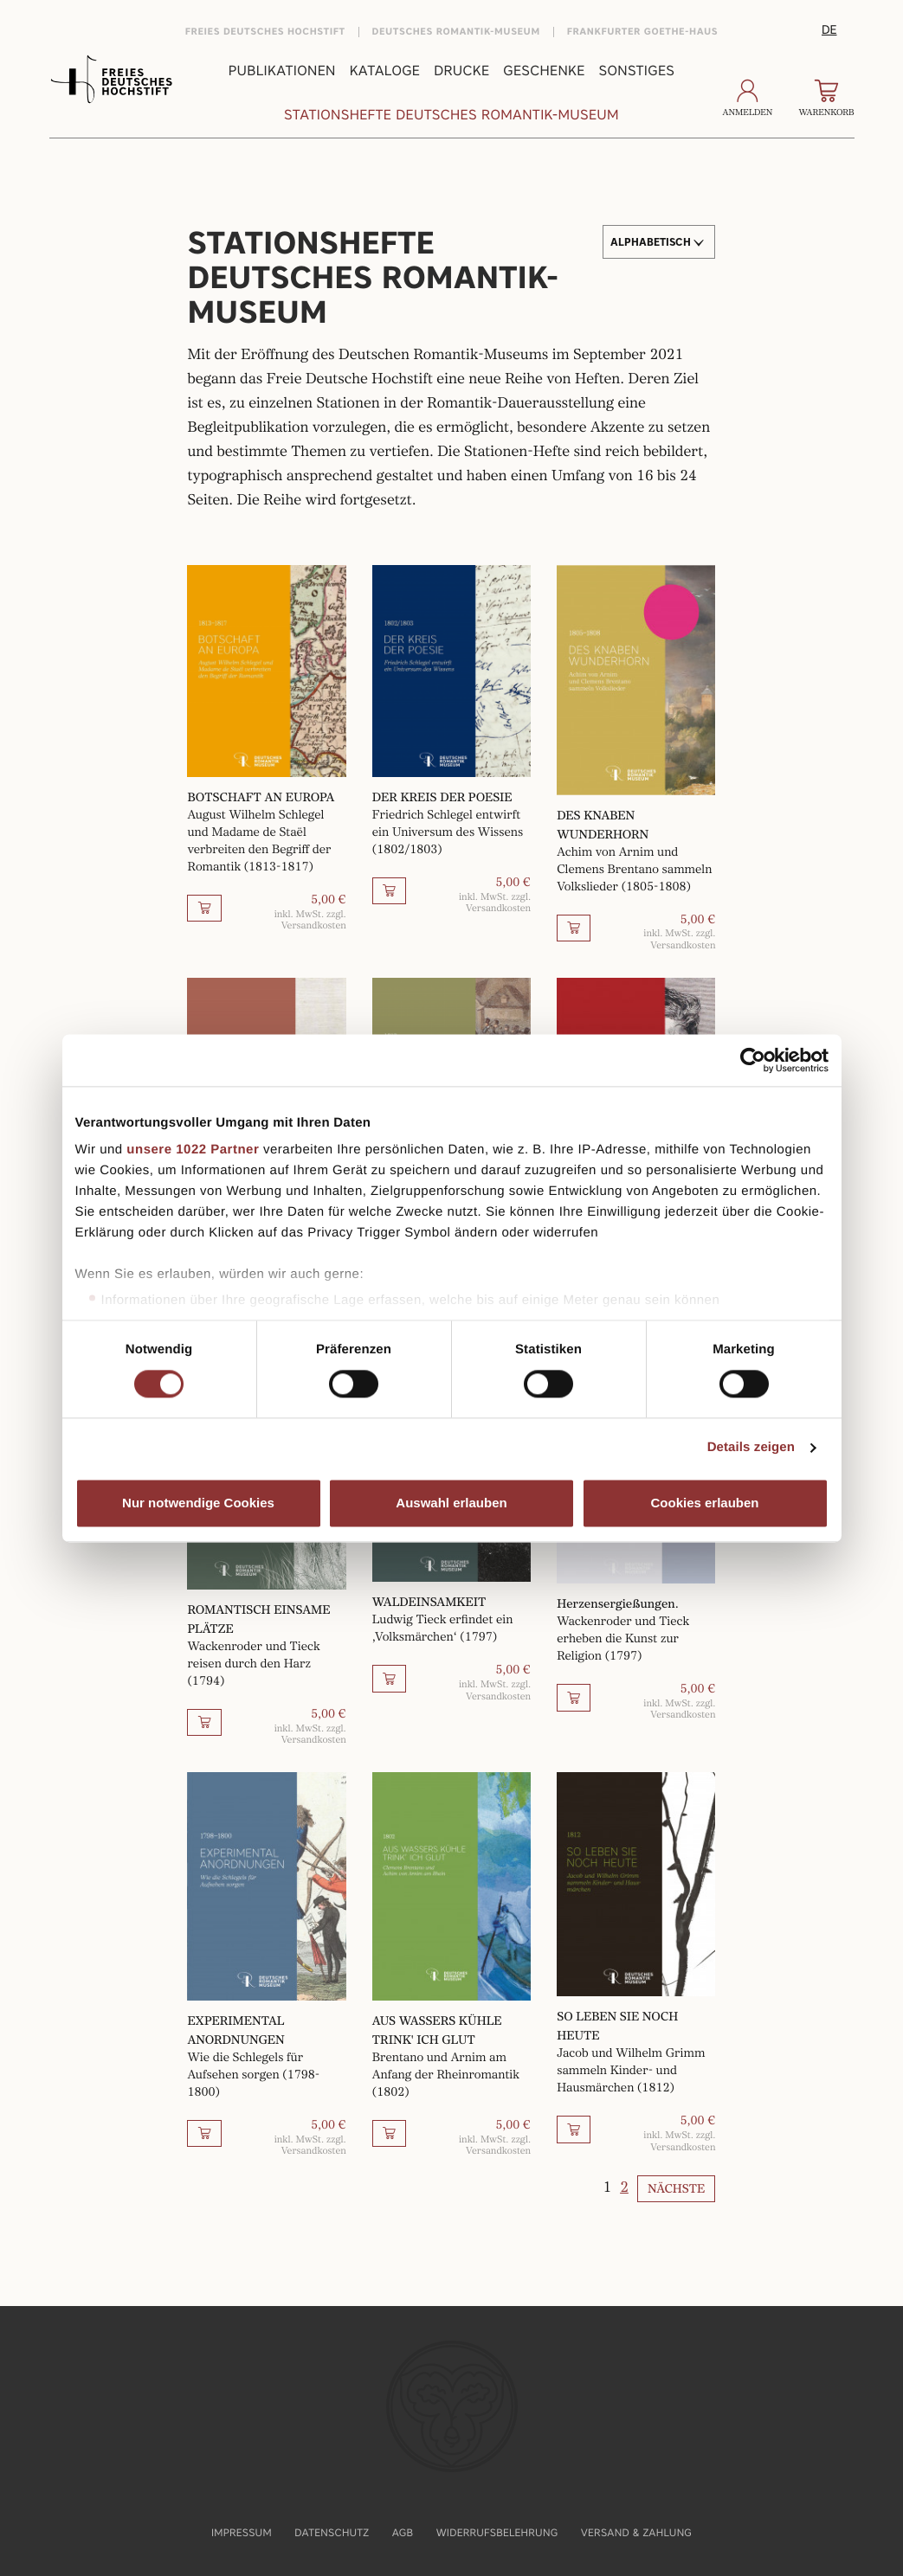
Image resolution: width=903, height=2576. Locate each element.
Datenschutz (331, 2532)
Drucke (461, 70)
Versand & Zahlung (636, 2532)
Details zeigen (751, 1448)
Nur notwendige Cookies (198, 1502)
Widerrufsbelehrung (497, 2532)
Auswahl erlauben (451, 1502)
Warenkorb (826, 99)
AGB (403, 2532)
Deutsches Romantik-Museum (456, 31)
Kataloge (385, 70)
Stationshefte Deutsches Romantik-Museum (451, 114)
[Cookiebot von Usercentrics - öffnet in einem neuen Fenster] (753, 1060)
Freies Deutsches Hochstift (265, 31)
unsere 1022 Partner (192, 1149)
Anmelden (748, 99)
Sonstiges (637, 70)
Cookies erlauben (704, 1502)
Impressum (241, 2532)
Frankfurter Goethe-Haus (643, 31)
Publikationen (282, 70)
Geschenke (543, 70)
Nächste (676, 2189)
